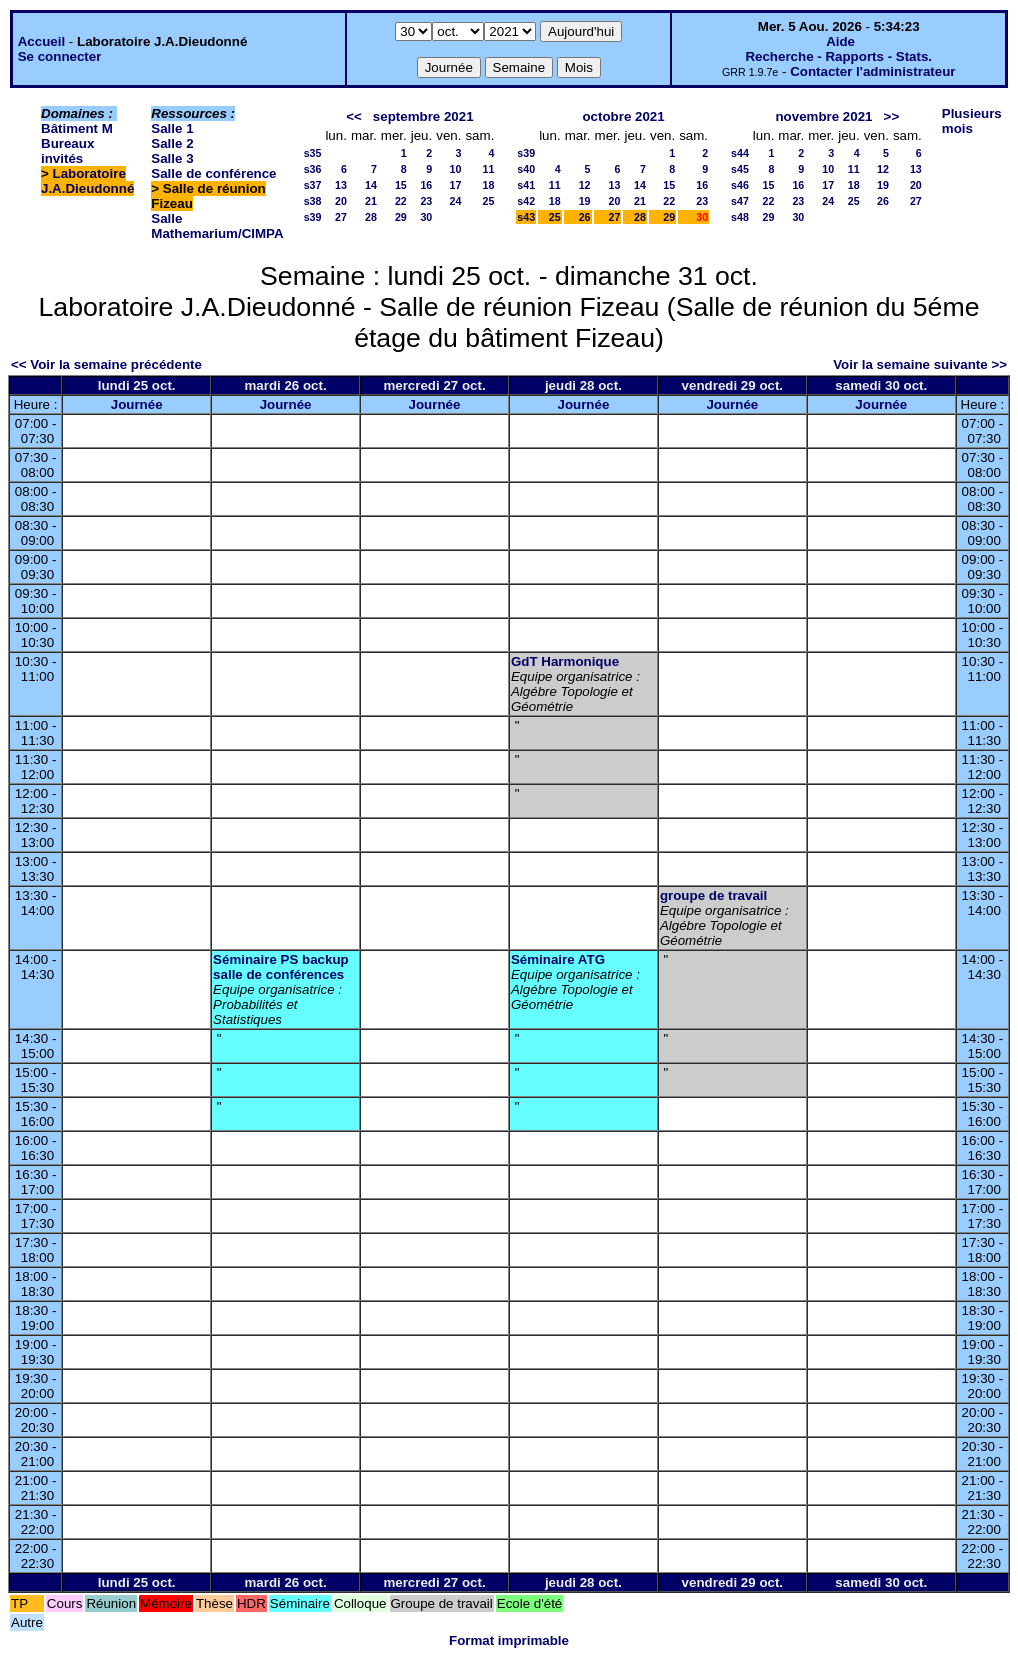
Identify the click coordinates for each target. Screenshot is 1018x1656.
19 (585, 201)
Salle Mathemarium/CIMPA (217, 226)
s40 (526, 169)
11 (488, 169)
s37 (313, 185)
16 (426, 185)
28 (371, 217)
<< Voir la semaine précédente (106, 364)
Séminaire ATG (558, 959)
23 (426, 201)
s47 (740, 201)
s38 (313, 201)
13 (341, 185)
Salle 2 (172, 143)
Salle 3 (172, 158)
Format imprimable (509, 1640)
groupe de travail (713, 895)
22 (401, 201)
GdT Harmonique (565, 661)
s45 (740, 169)
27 (341, 217)
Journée (137, 404)
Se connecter (60, 56)
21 (371, 201)
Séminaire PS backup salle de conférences (281, 967)
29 (401, 217)
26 (585, 217)
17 (456, 185)
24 (456, 201)
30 (426, 217)
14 (371, 185)
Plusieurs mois (972, 121)
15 (401, 185)
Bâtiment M (77, 128)
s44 (740, 153)
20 (341, 201)
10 (456, 169)
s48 (740, 217)
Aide (840, 41)
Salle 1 (172, 128)
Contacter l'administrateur (872, 71)
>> (892, 116)
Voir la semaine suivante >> (920, 364)
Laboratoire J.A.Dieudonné (87, 181)
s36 (313, 169)
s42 (526, 201)
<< (354, 116)
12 (585, 185)
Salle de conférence (213, 173)
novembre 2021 (823, 116)
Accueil (41, 41)
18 (488, 185)
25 (488, 201)
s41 (526, 185)
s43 (526, 217)
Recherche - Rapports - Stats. (838, 56)
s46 (740, 185)
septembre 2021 (423, 116)
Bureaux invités (67, 151)
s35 (313, 153)
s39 (313, 217)
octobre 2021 (623, 116)
